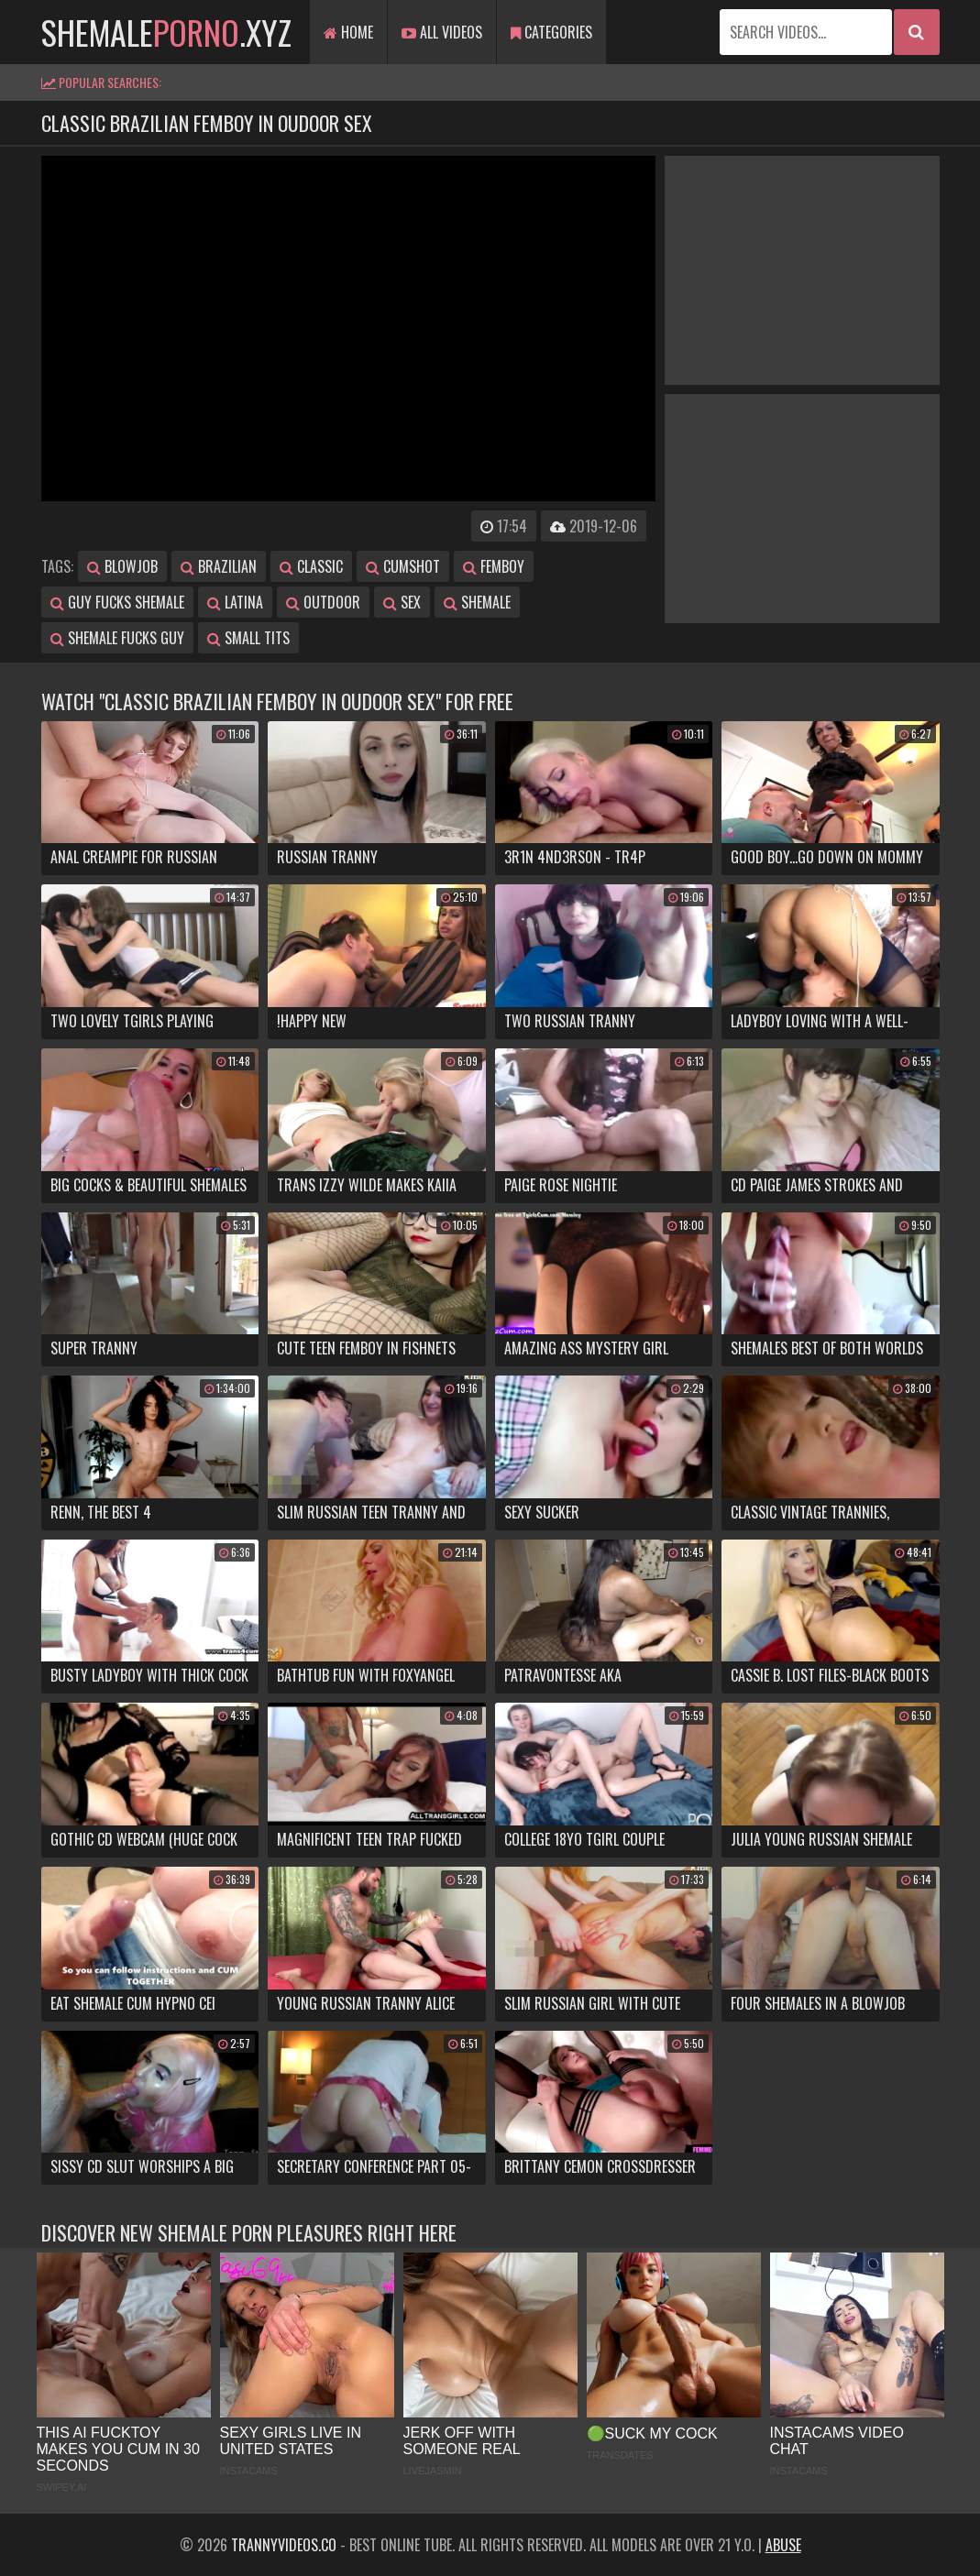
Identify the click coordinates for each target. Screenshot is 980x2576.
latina (235, 602)
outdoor (323, 602)
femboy (493, 566)
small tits (248, 638)
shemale (477, 602)
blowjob (122, 566)
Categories (551, 32)
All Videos (442, 32)
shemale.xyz (166, 31)
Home (348, 32)
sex (402, 602)
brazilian (219, 566)
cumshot (403, 566)
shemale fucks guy (117, 638)
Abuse (783, 2545)
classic (311, 566)
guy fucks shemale (117, 602)
